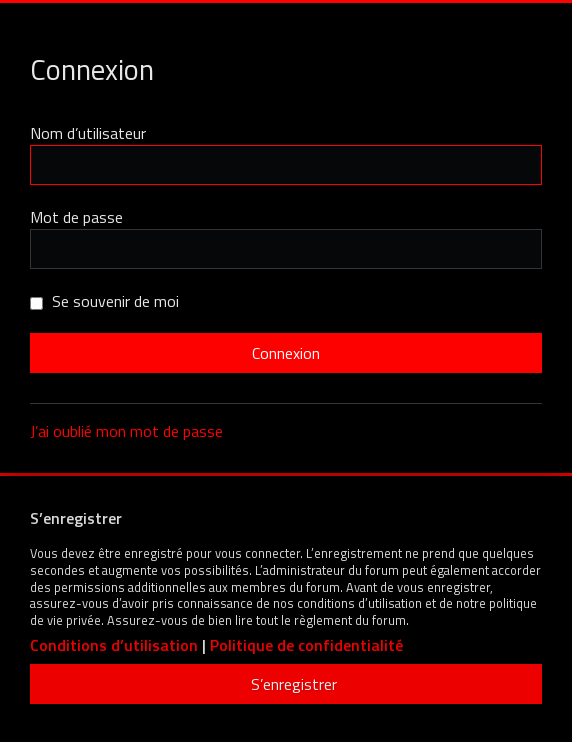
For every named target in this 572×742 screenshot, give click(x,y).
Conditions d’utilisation (114, 645)
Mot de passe (76, 217)
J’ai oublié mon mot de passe (126, 431)
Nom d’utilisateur (88, 133)
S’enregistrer (294, 684)
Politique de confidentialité (306, 645)
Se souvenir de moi (104, 301)
